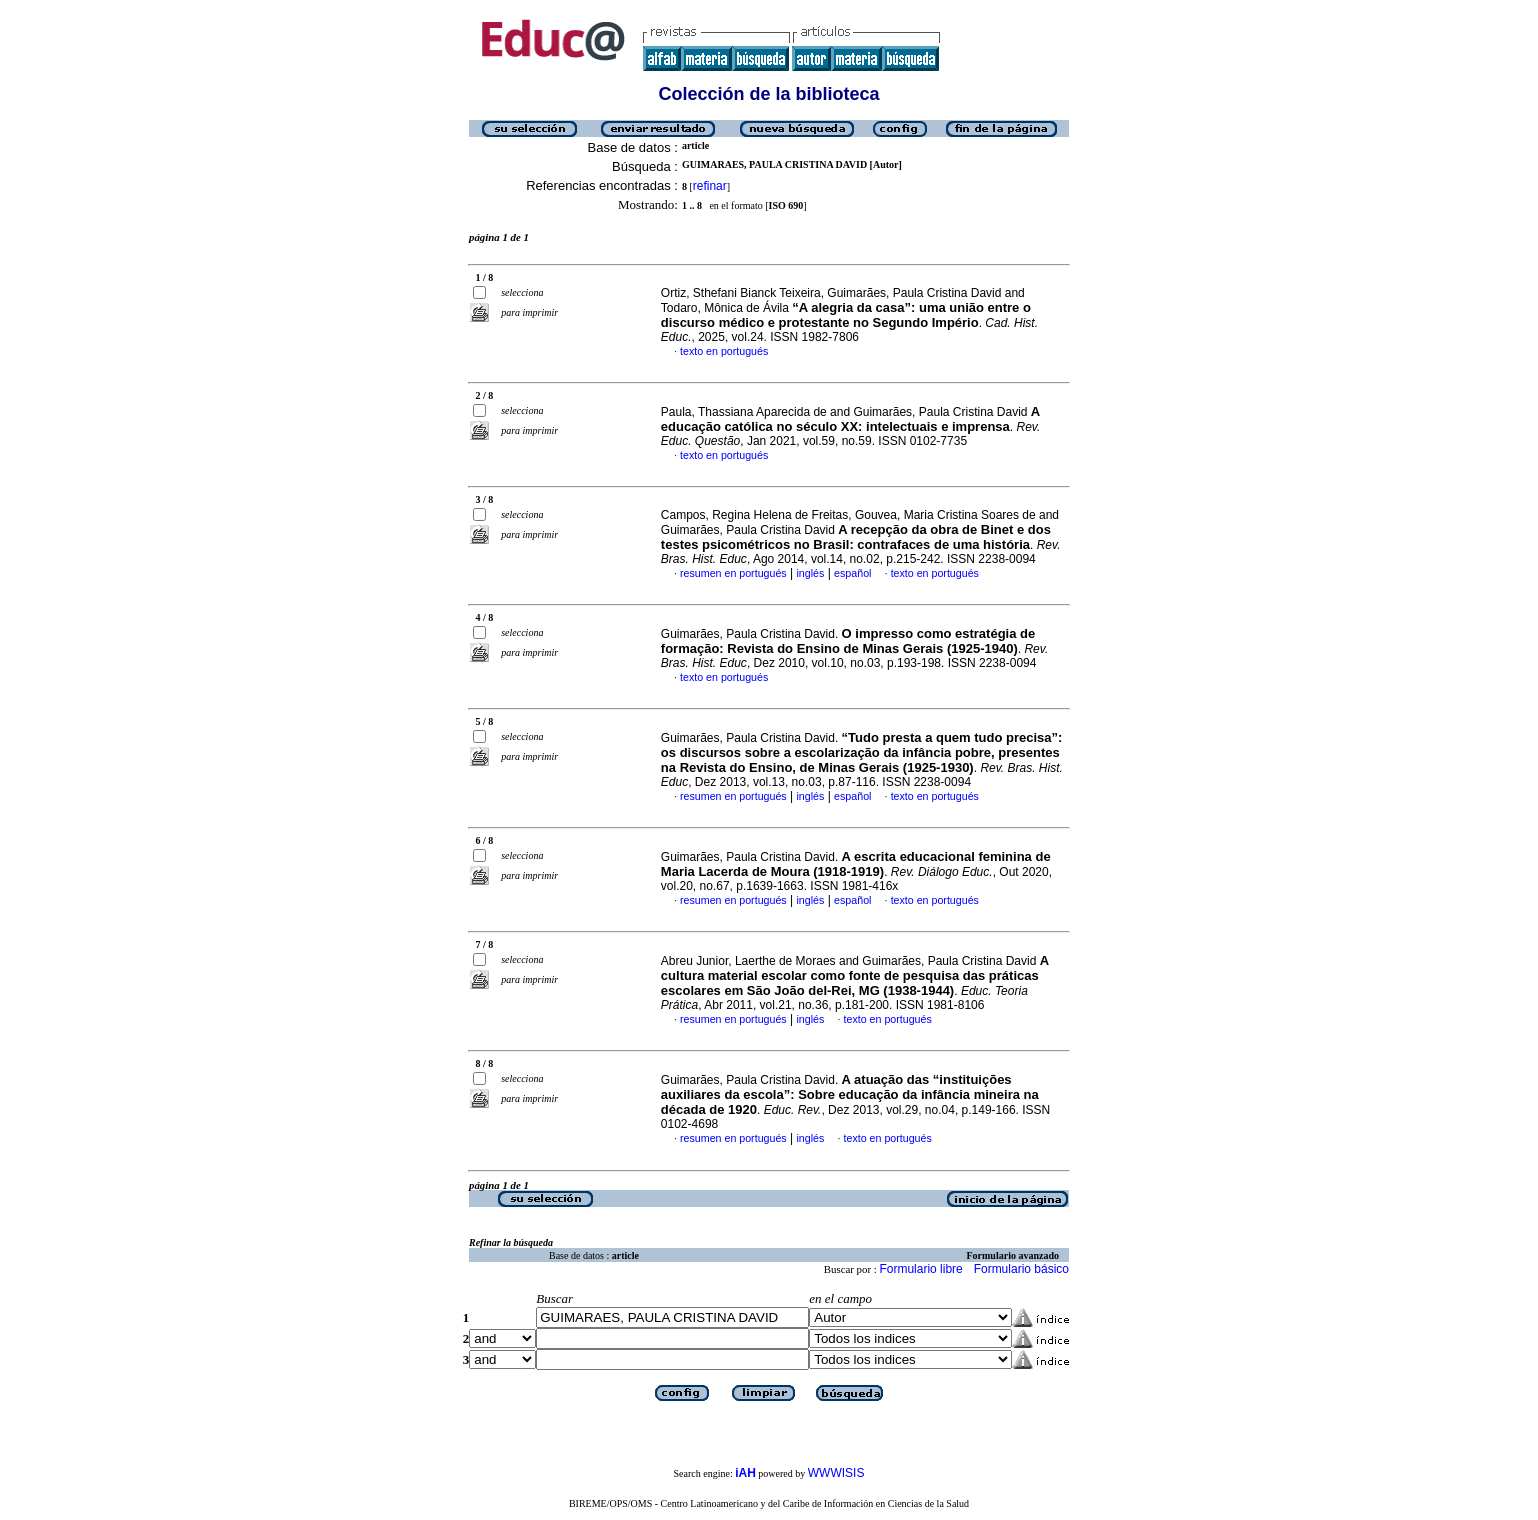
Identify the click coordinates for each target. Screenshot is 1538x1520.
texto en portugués (724, 351)
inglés (810, 573)
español (852, 573)
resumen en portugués (733, 573)
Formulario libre (920, 1269)
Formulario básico (1021, 1269)
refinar (710, 186)
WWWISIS (836, 1473)
